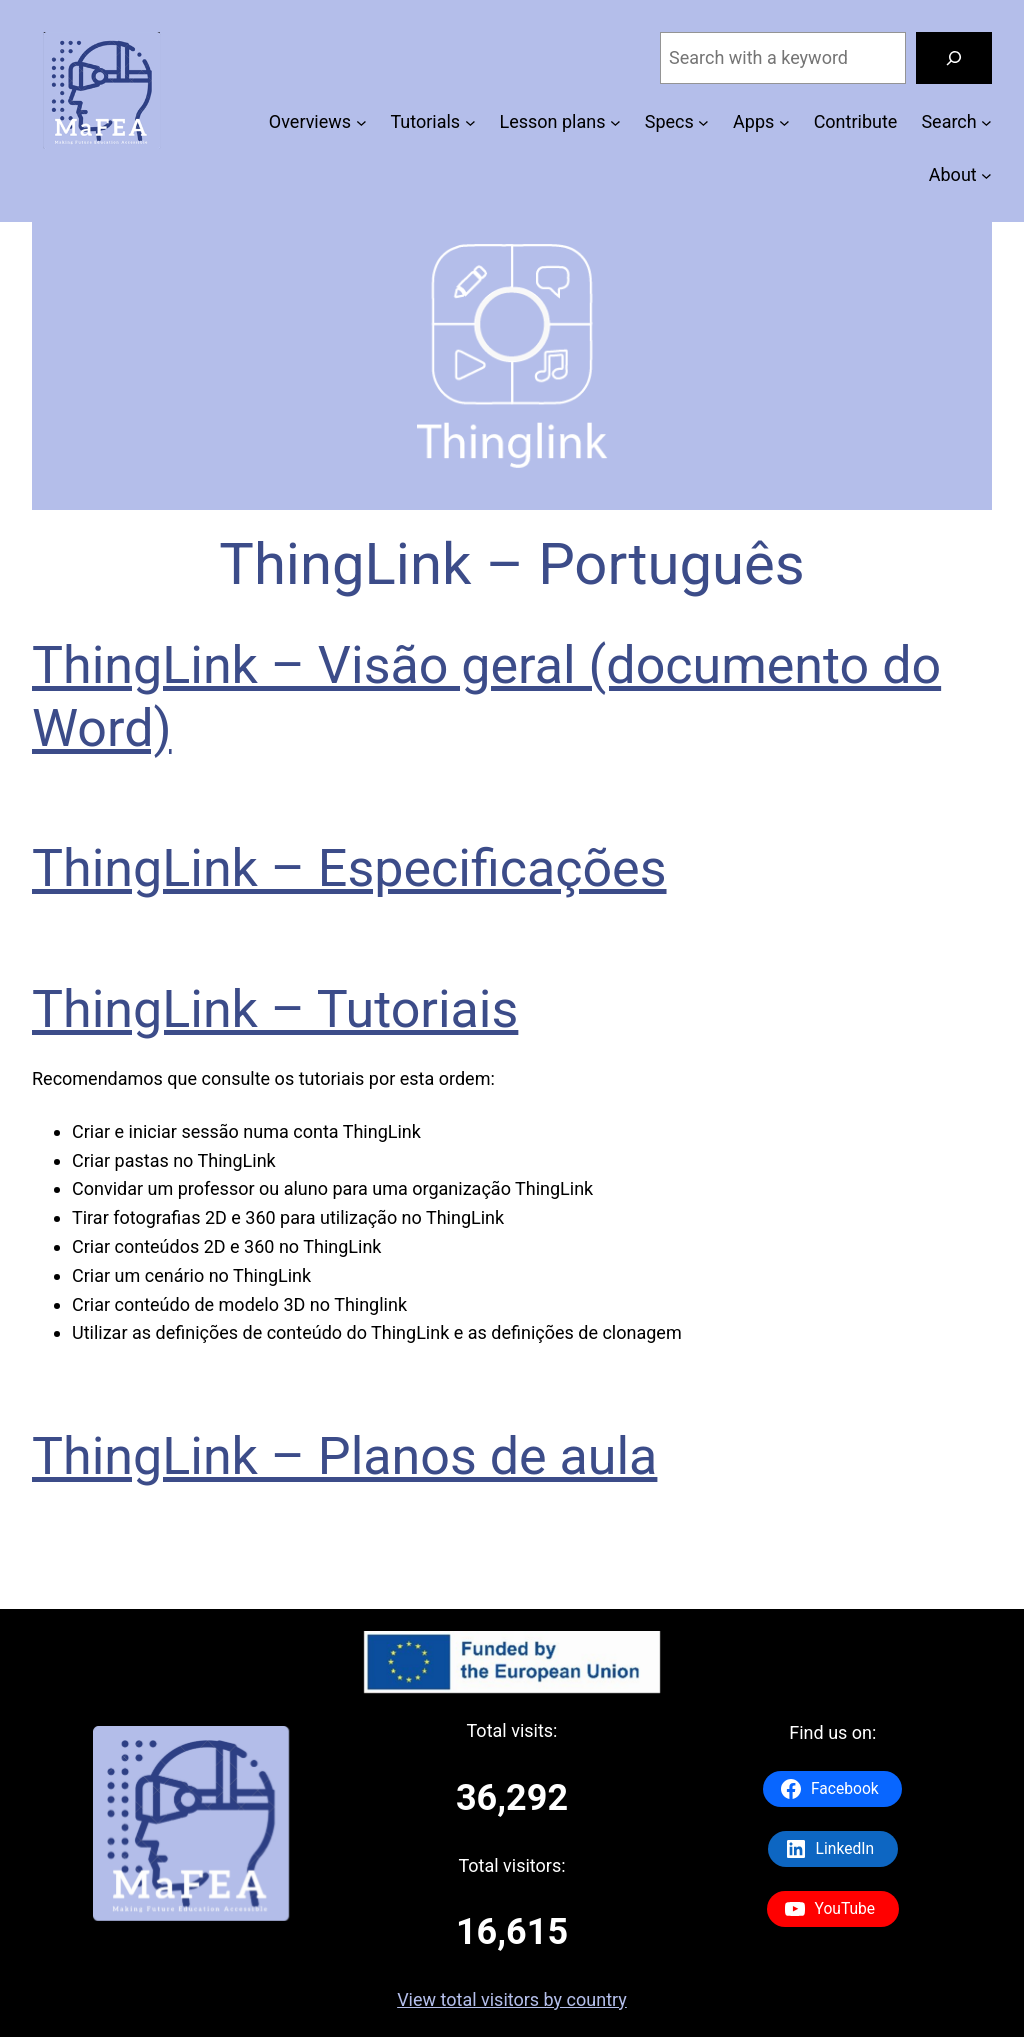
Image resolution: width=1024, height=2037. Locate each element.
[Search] (954, 58)
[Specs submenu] (703, 122)
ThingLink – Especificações (349, 868)
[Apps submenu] (784, 122)
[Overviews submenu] (361, 122)
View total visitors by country (512, 1999)
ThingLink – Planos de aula (344, 1456)
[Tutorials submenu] (470, 122)
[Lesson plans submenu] (615, 122)
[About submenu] (986, 175)
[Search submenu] (986, 122)
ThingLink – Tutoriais (275, 1009)
